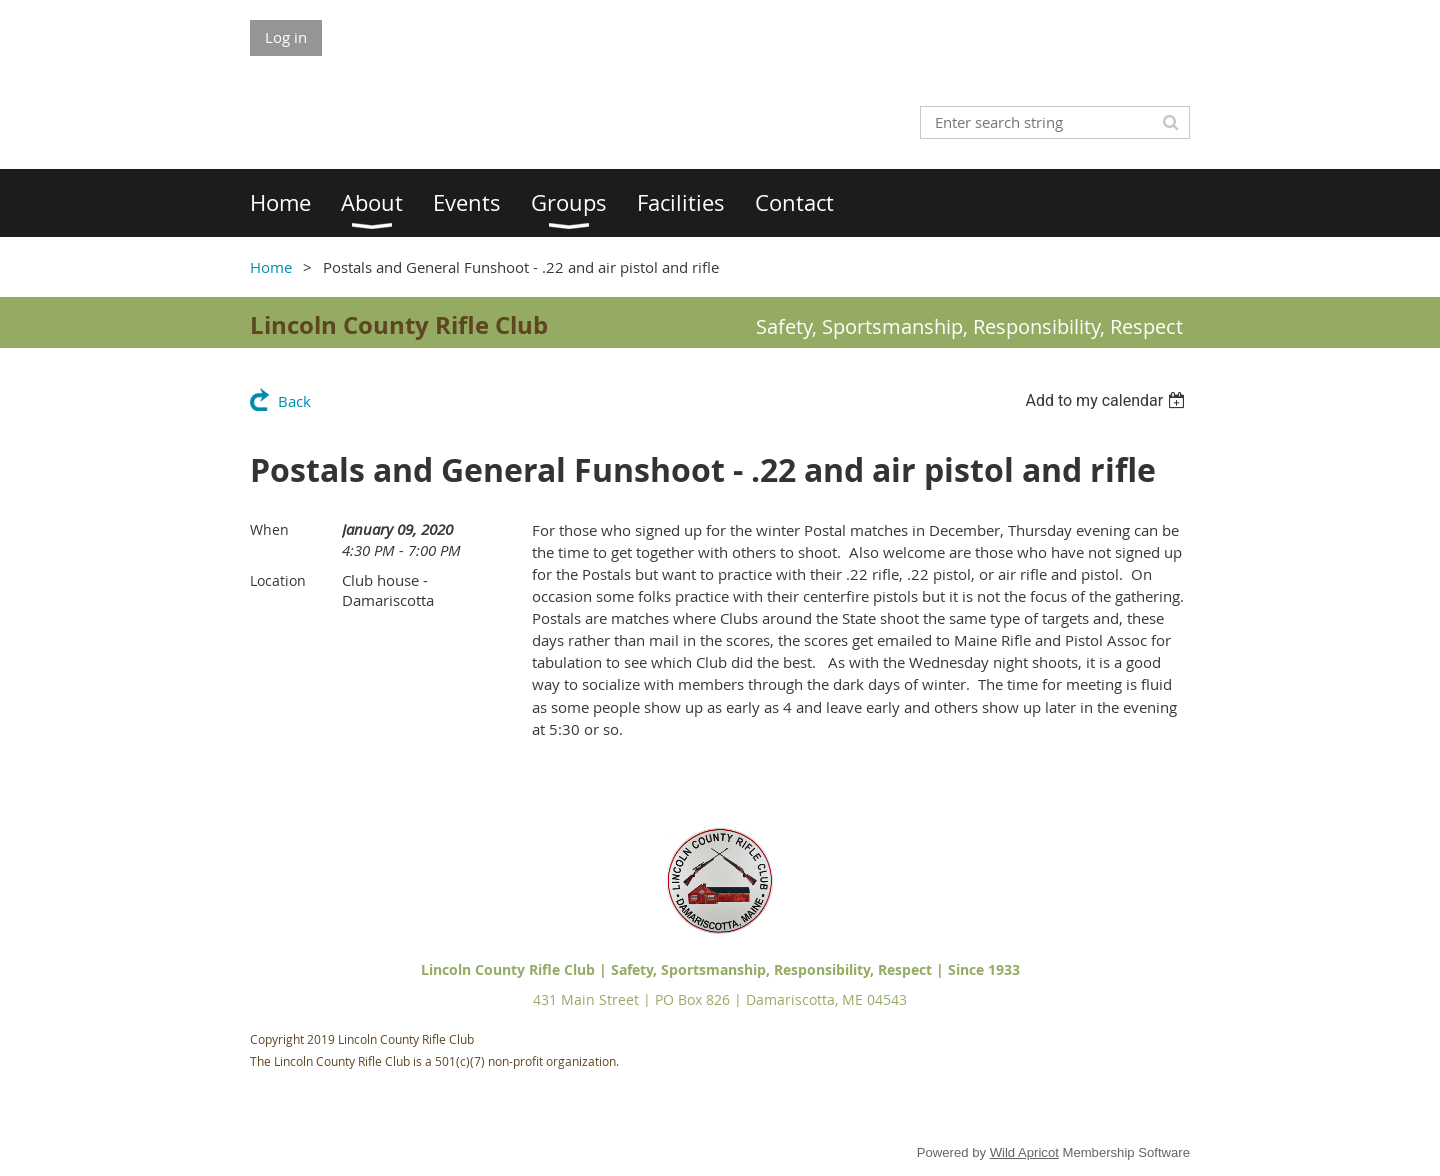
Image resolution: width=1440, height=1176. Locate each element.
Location (278, 580)
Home (271, 267)
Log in (286, 37)
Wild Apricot (1024, 1152)
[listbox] (1107, 400)
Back (294, 401)
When (269, 529)
